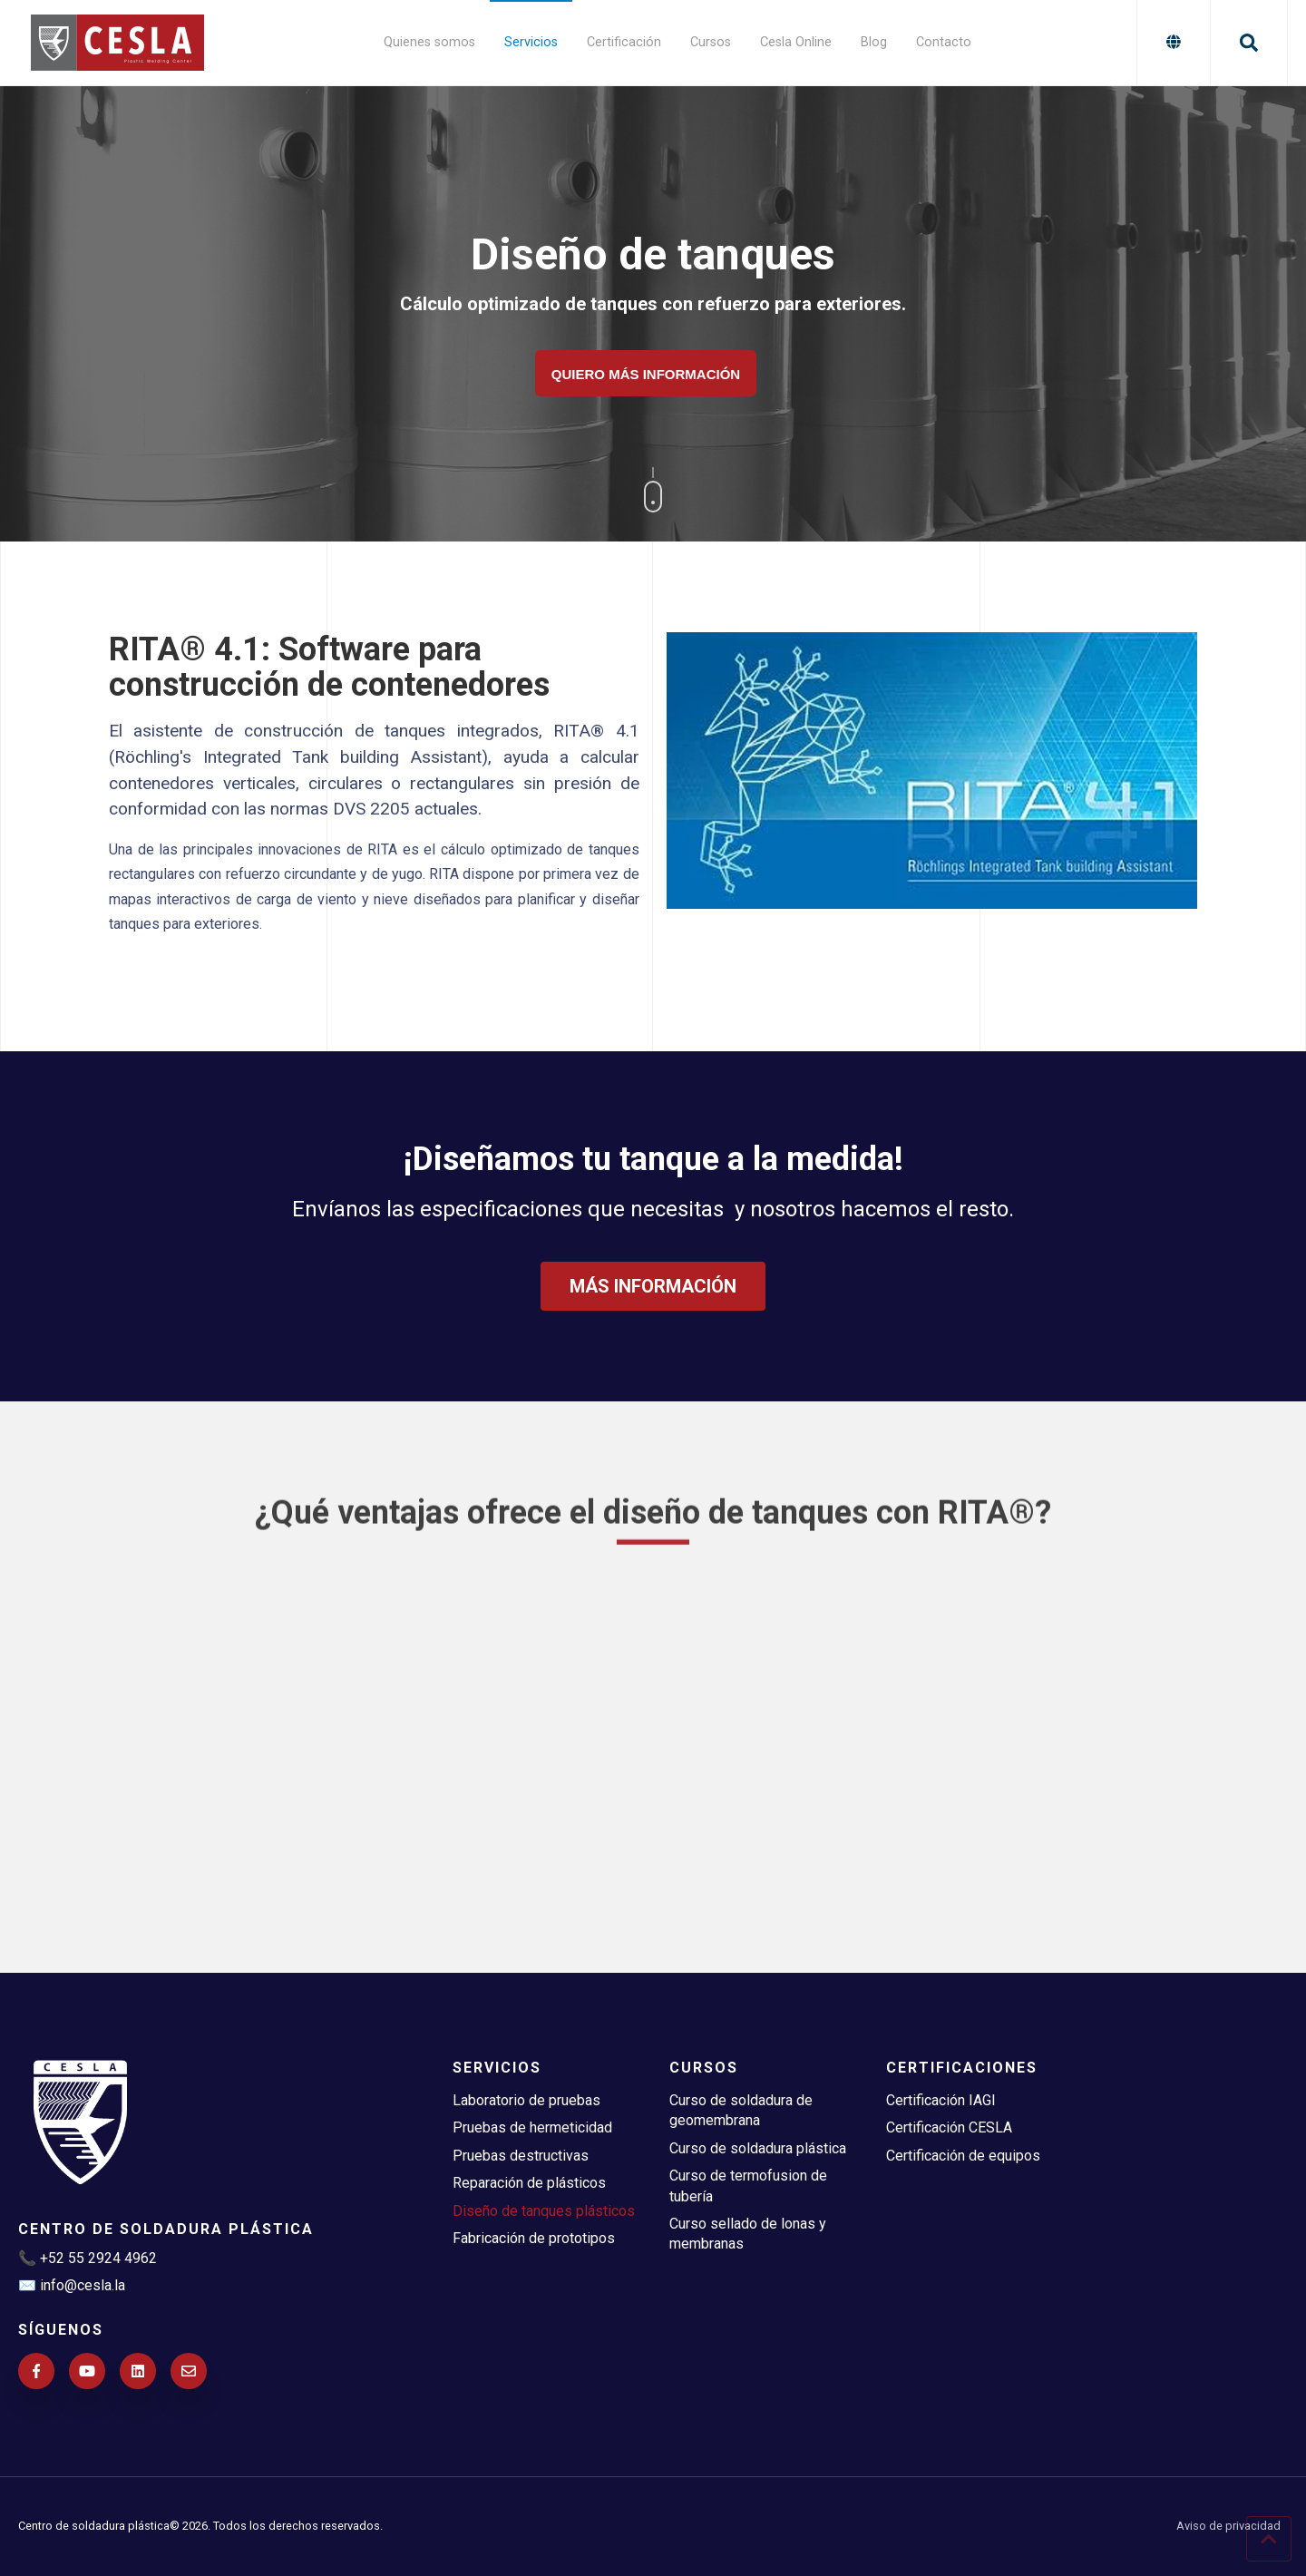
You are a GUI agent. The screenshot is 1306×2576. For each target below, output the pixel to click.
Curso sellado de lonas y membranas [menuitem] (747, 2233)
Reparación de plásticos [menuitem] (529, 2182)
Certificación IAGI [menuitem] (941, 2100)
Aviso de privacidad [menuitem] (1228, 2526)
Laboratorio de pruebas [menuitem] (526, 2100)
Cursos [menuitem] (710, 42)
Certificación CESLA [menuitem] (949, 2127)
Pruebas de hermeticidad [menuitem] (532, 2127)
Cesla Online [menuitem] (796, 42)
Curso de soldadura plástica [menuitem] (757, 2148)
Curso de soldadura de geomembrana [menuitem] (741, 2110)
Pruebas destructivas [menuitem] (521, 2155)
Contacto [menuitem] (943, 42)
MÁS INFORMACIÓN (653, 1331)
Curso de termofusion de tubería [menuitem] (748, 2185)
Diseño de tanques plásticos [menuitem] (544, 2211)
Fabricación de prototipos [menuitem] (534, 2238)
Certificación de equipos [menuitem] (963, 2155)
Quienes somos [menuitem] (429, 42)
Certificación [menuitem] (624, 42)
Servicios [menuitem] (531, 42)
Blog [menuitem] (874, 42)
